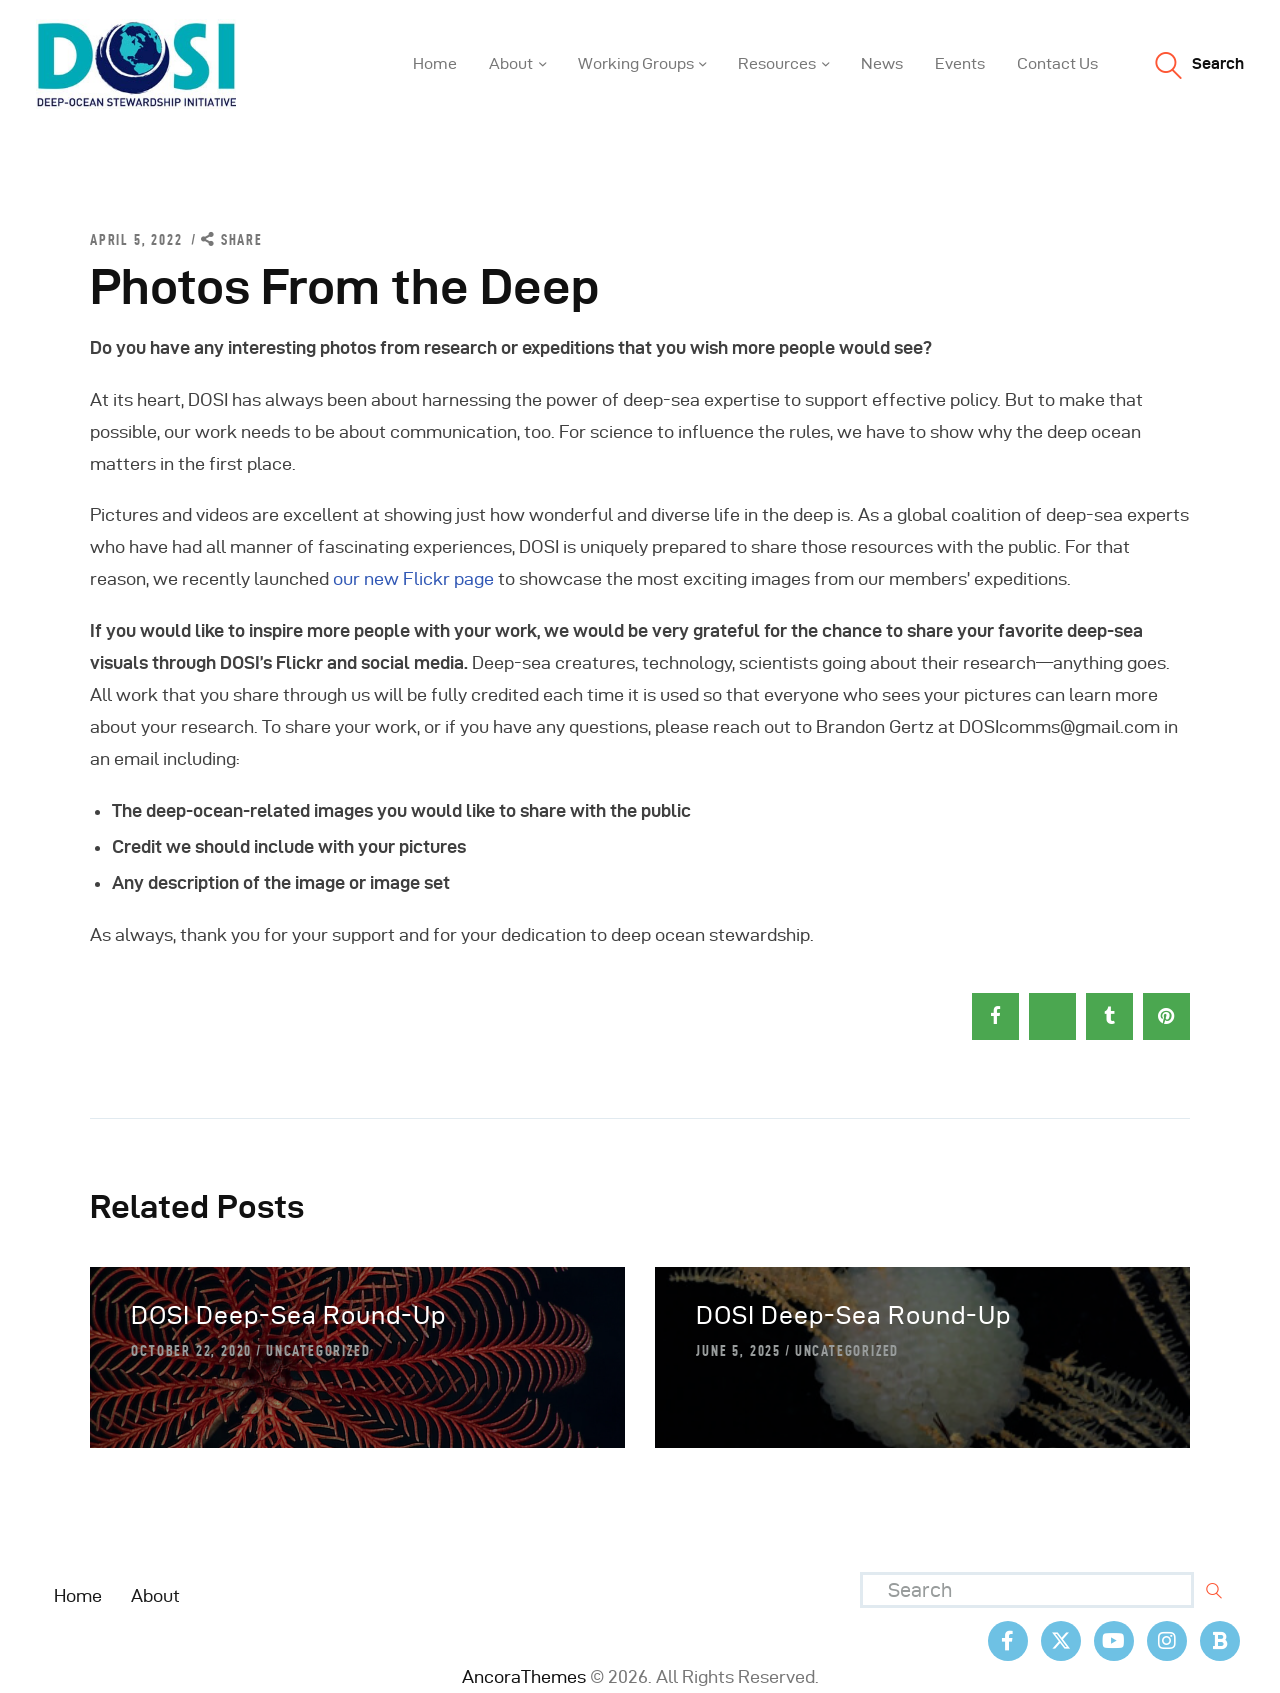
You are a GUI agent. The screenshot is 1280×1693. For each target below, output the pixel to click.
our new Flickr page (413, 578)
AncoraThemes (524, 1676)
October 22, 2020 (191, 1351)
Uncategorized (318, 1351)
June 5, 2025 (738, 1351)
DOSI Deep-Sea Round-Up (288, 1315)
